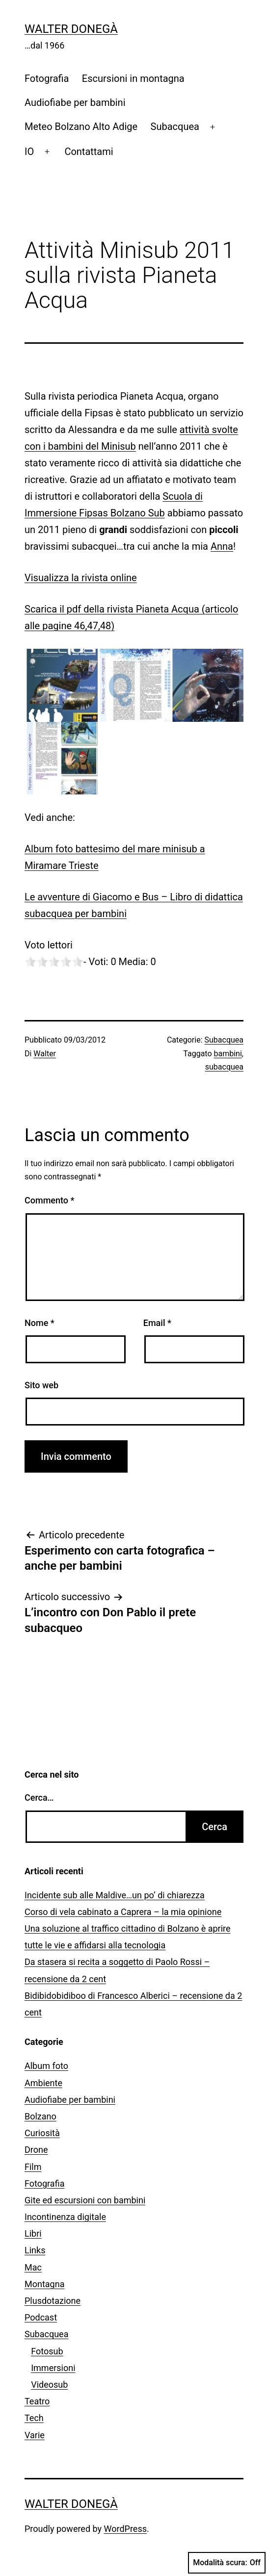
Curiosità (42, 2133)
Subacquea (175, 126)
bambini (228, 1053)
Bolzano (40, 2116)
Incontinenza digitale (65, 2217)
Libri (33, 2233)
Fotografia (47, 78)
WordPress (125, 2529)
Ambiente (43, 2083)
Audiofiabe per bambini (75, 102)
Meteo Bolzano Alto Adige (81, 126)
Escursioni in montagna (133, 78)
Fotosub (47, 2351)
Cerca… (39, 1797)
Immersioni (53, 2368)
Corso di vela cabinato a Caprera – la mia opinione (123, 1912)
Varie (35, 2435)
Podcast (41, 2317)
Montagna (44, 2284)
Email (157, 1323)
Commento (49, 1200)
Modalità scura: (227, 2563)
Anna (222, 546)
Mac (33, 2267)
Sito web (41, 1385)
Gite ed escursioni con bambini (85, 2200)
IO (29, 151)
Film (33, 2167)
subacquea (224, 1066)
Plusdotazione (52, 2300)
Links (35, 2250)
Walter (44, 1053)
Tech (34, 2418)
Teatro (37, 2401)
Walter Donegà (71, 29)
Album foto (46, 2066)
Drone (36, 2149)
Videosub (49, 2384)
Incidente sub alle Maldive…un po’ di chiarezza (115, 1895)
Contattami (88, 151)
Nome (39, 1323)
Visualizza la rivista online (81, 578)
